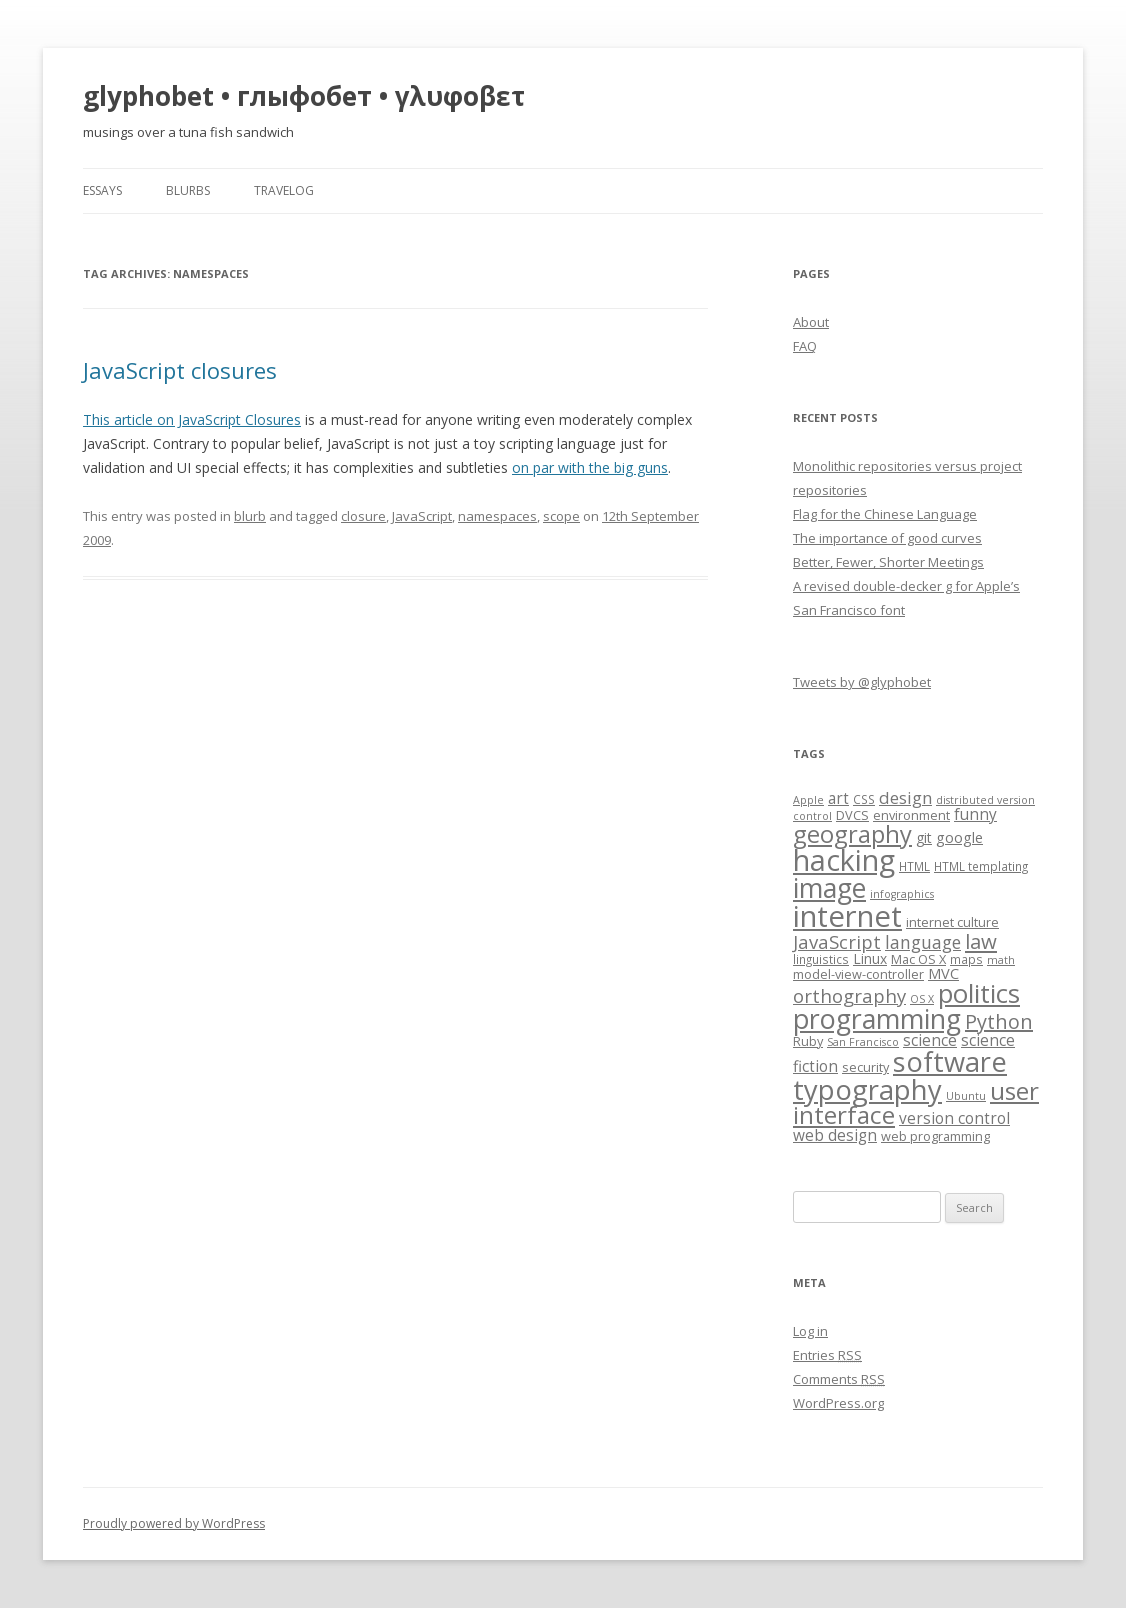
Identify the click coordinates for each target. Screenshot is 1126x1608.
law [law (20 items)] (981, 941)
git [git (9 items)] (924, 837)
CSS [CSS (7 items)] (864, 799)
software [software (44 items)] (950, 1061)
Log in (810, 1331)
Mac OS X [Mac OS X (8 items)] (918, 959)
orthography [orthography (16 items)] (849, 995)
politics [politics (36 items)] (979, 993)
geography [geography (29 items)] (852, 834)
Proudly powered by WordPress (174, 1523)
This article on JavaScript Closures (192, 419)
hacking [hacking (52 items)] (844, 859)
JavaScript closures (180, 370)
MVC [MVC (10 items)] (943, 973)
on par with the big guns (590, 467)
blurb (250, 516)
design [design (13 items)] (905, 797)
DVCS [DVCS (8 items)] (852, 815)
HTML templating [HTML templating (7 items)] (981, 866)
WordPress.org (838, 1403)
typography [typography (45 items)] (867, 1089)
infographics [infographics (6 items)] (902, 894)
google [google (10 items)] (959, 837)
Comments (839, 1379)
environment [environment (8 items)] (911, 815)
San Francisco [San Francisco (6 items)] (863, 1042)
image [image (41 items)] (829, 888)
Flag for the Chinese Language (885, 514)
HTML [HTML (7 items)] (914, 866)
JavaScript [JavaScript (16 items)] (837, 941)
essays (102, 190)
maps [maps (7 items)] (966, 959)
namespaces (497, 516)
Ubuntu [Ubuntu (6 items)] (966, 1096)
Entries (827, 1355)
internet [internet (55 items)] (847, 916)
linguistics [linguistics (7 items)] (821, 959)
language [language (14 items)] (923, 942)
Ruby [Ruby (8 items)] (808, 1041)
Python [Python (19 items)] (999, 1021)
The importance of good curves (887, 538)
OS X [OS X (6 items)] (922, 999)
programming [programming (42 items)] (877, 1018)
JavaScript (422, 516)
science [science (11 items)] (930, 1040)
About (811, 322)
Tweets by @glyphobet (862, 682)
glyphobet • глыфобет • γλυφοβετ (304, 96)
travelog (284, 190)
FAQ (805, 346)
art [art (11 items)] (838, 798)
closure (363, 516)
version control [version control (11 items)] (954, 1118)
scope (561, 516)
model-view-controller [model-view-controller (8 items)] (858, 974)
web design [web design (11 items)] (835, 1135)
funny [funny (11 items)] (975, 814)
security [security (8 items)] (865, 1067)
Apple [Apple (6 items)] (808, 800)
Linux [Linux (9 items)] (870, 958)
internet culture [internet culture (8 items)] (952, 922)
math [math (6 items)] (1001, 960)
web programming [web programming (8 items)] (935, 1136)
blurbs (188, 190)
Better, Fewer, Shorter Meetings (888, 562)
